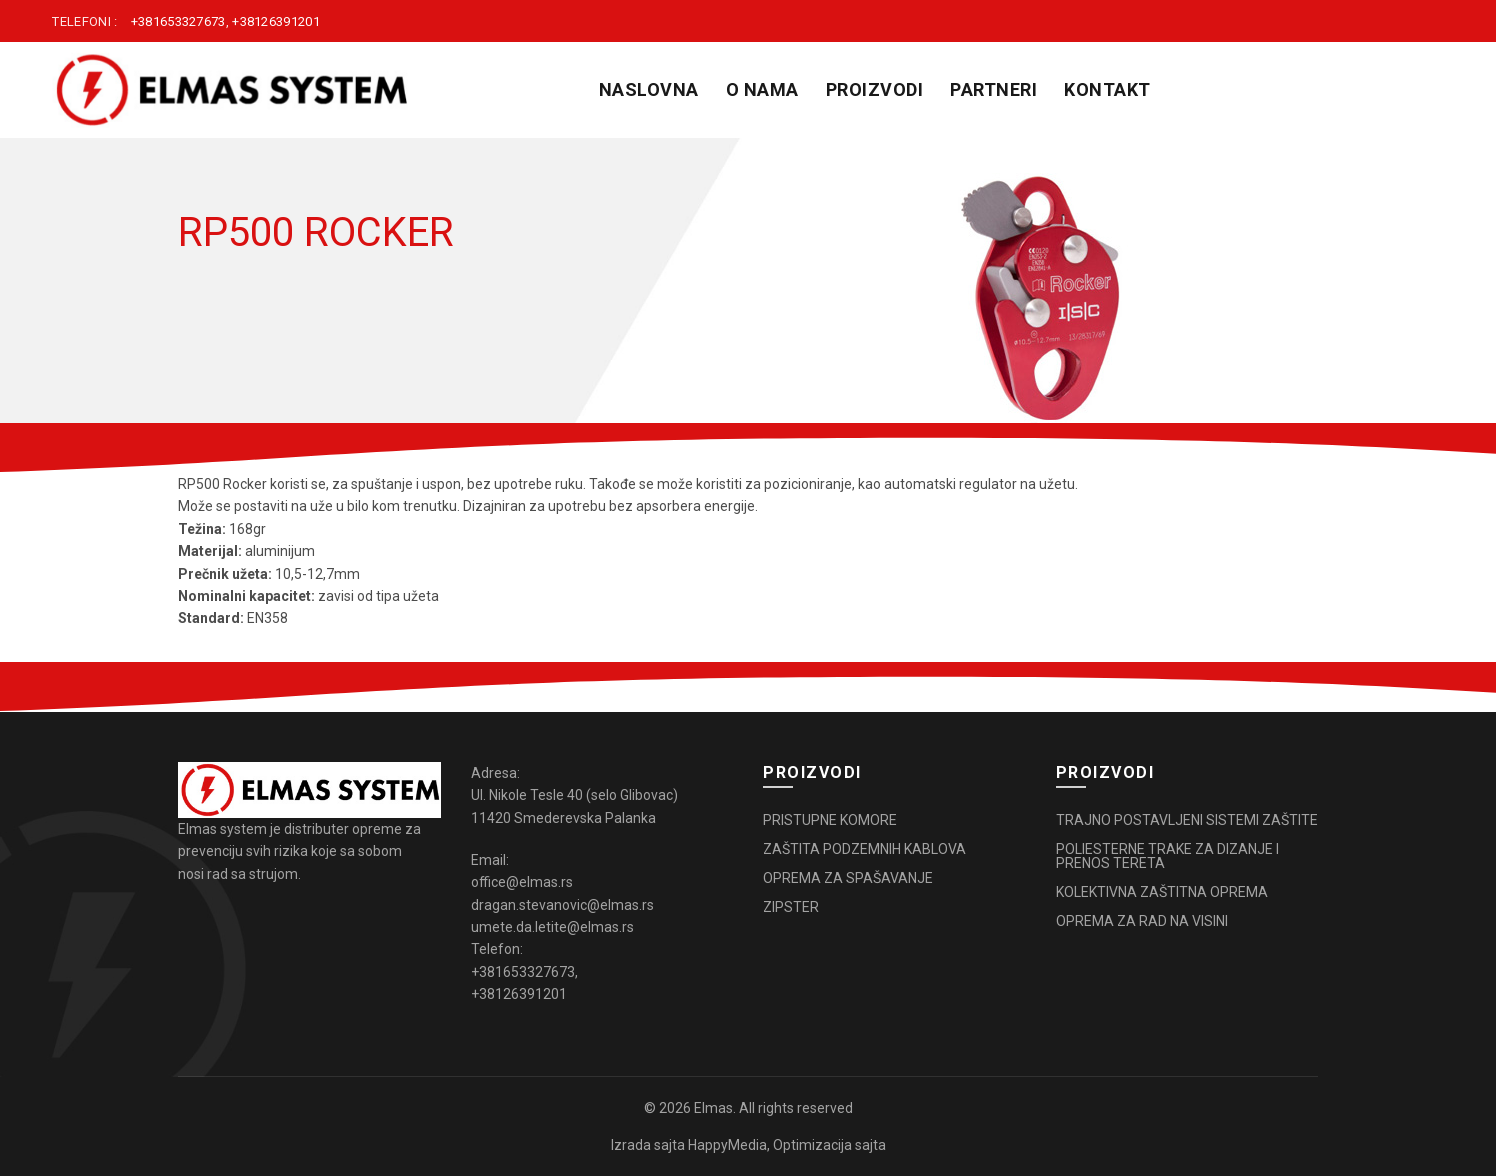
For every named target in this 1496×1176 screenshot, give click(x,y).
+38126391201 (276, 21)
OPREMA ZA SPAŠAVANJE (848, 878)
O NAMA (762, 89)
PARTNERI (993, 89)
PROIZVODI (875, 89)
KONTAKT (1107, 89)
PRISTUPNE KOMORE (830, 820)
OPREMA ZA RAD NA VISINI (1142, 921)
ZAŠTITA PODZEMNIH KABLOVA (864, 849)
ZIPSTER (791, 907)
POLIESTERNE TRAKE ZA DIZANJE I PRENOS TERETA (1167, 856)
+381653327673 (178, 21)
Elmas (713, 1108)
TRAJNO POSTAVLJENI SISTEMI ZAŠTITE (1187, 820)
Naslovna (649, 89)
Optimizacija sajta (829, 1145)
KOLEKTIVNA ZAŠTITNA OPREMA (1162, 892)
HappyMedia (727, 1145)
